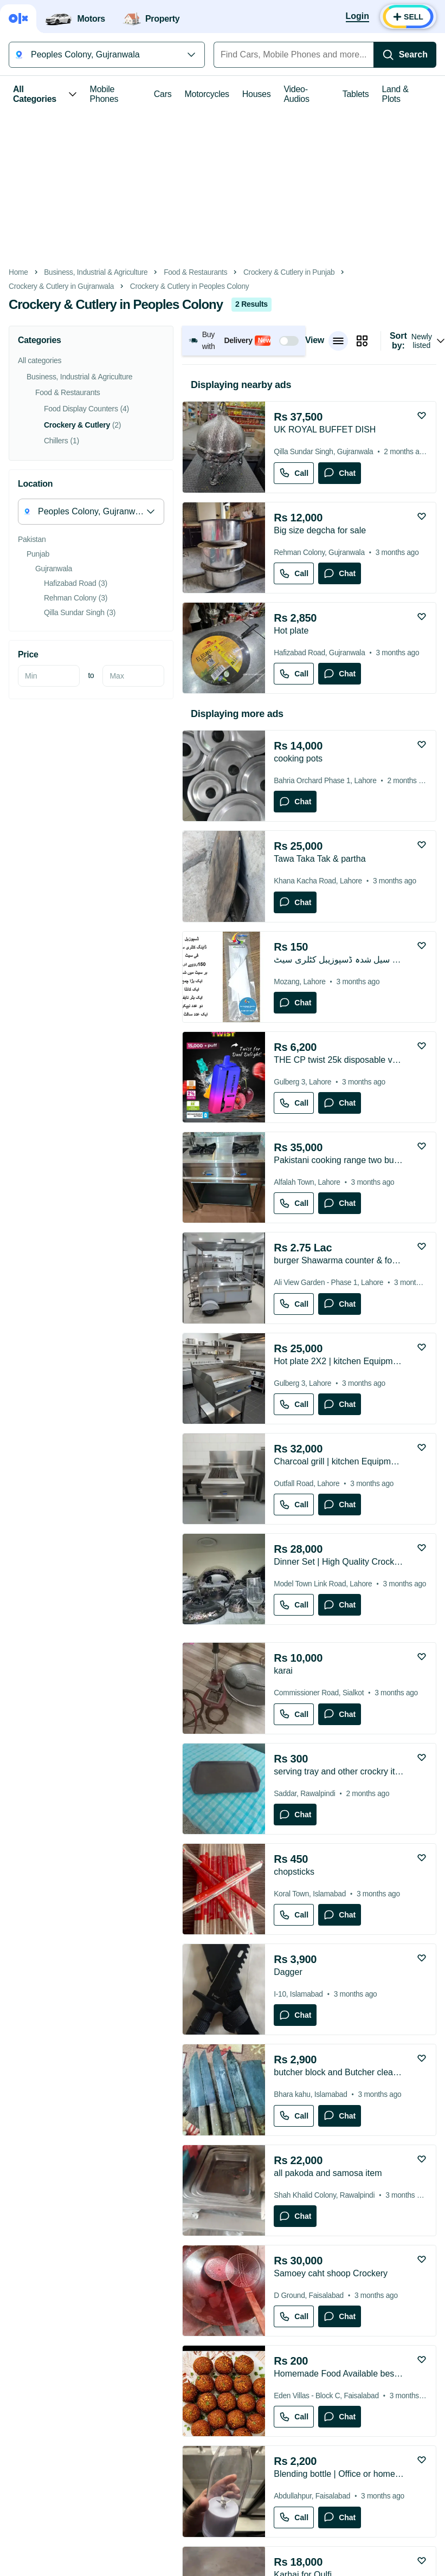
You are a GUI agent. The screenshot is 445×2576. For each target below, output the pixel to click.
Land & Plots (395, 94)
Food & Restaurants (195, 272)
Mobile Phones (104, 94)
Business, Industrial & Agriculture (95, 272)
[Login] (357, 16)
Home (18, 272)
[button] (243, 341)
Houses (256, 94)
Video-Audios (296, 94)
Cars (163, 94)
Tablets (356, 94)
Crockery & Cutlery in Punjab (288, 272)
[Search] (404, 55)
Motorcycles (206, 94)
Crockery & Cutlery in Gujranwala (61, 286)
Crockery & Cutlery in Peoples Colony (189, 286)
